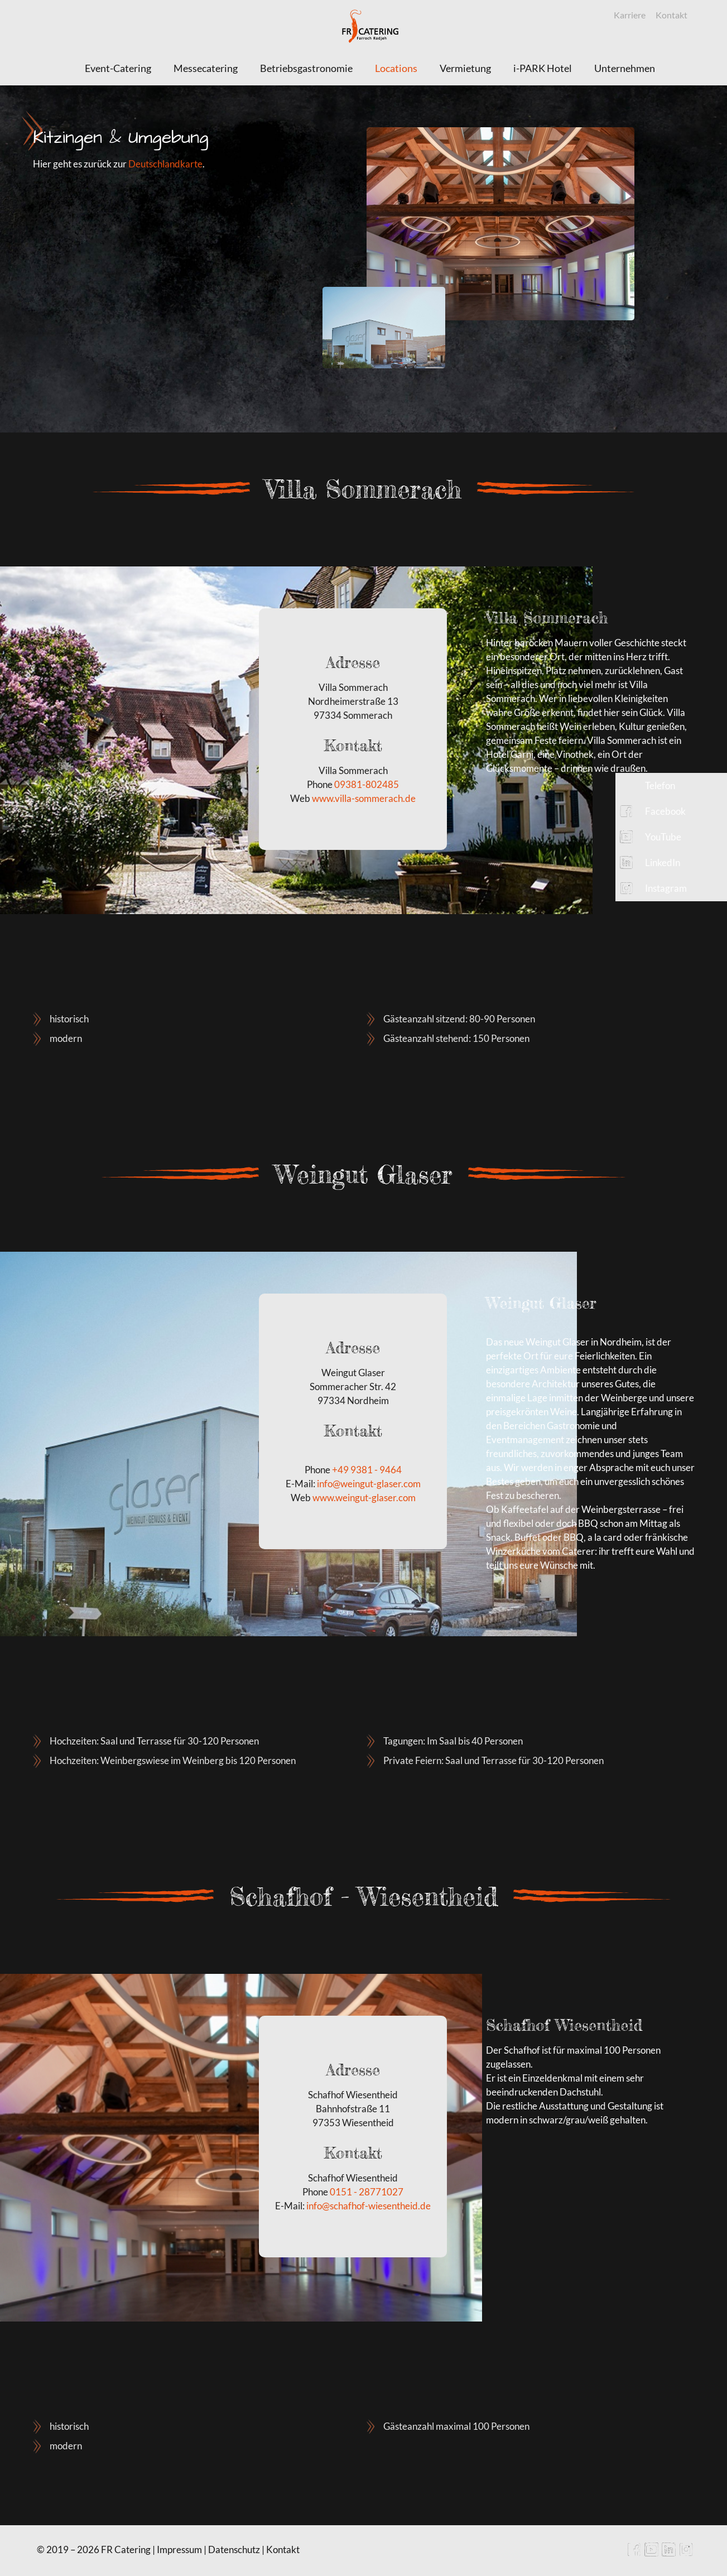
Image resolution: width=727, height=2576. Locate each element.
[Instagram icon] (686, 2553)
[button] (671, 786)
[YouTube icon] (651, 2553)
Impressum (179, 2549)
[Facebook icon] (634, 2553)
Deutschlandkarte (165, 164)
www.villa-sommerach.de (364, 798)
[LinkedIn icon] (669, 2553)
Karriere (630, 15)
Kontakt (671, 15)
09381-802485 (366, 784)
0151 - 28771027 (366, 2192)
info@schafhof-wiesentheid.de (368, 2206)
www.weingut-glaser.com (364, 1497)
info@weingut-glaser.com (369, 1483)
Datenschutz (234, 2549)
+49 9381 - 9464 (367, 1470)
